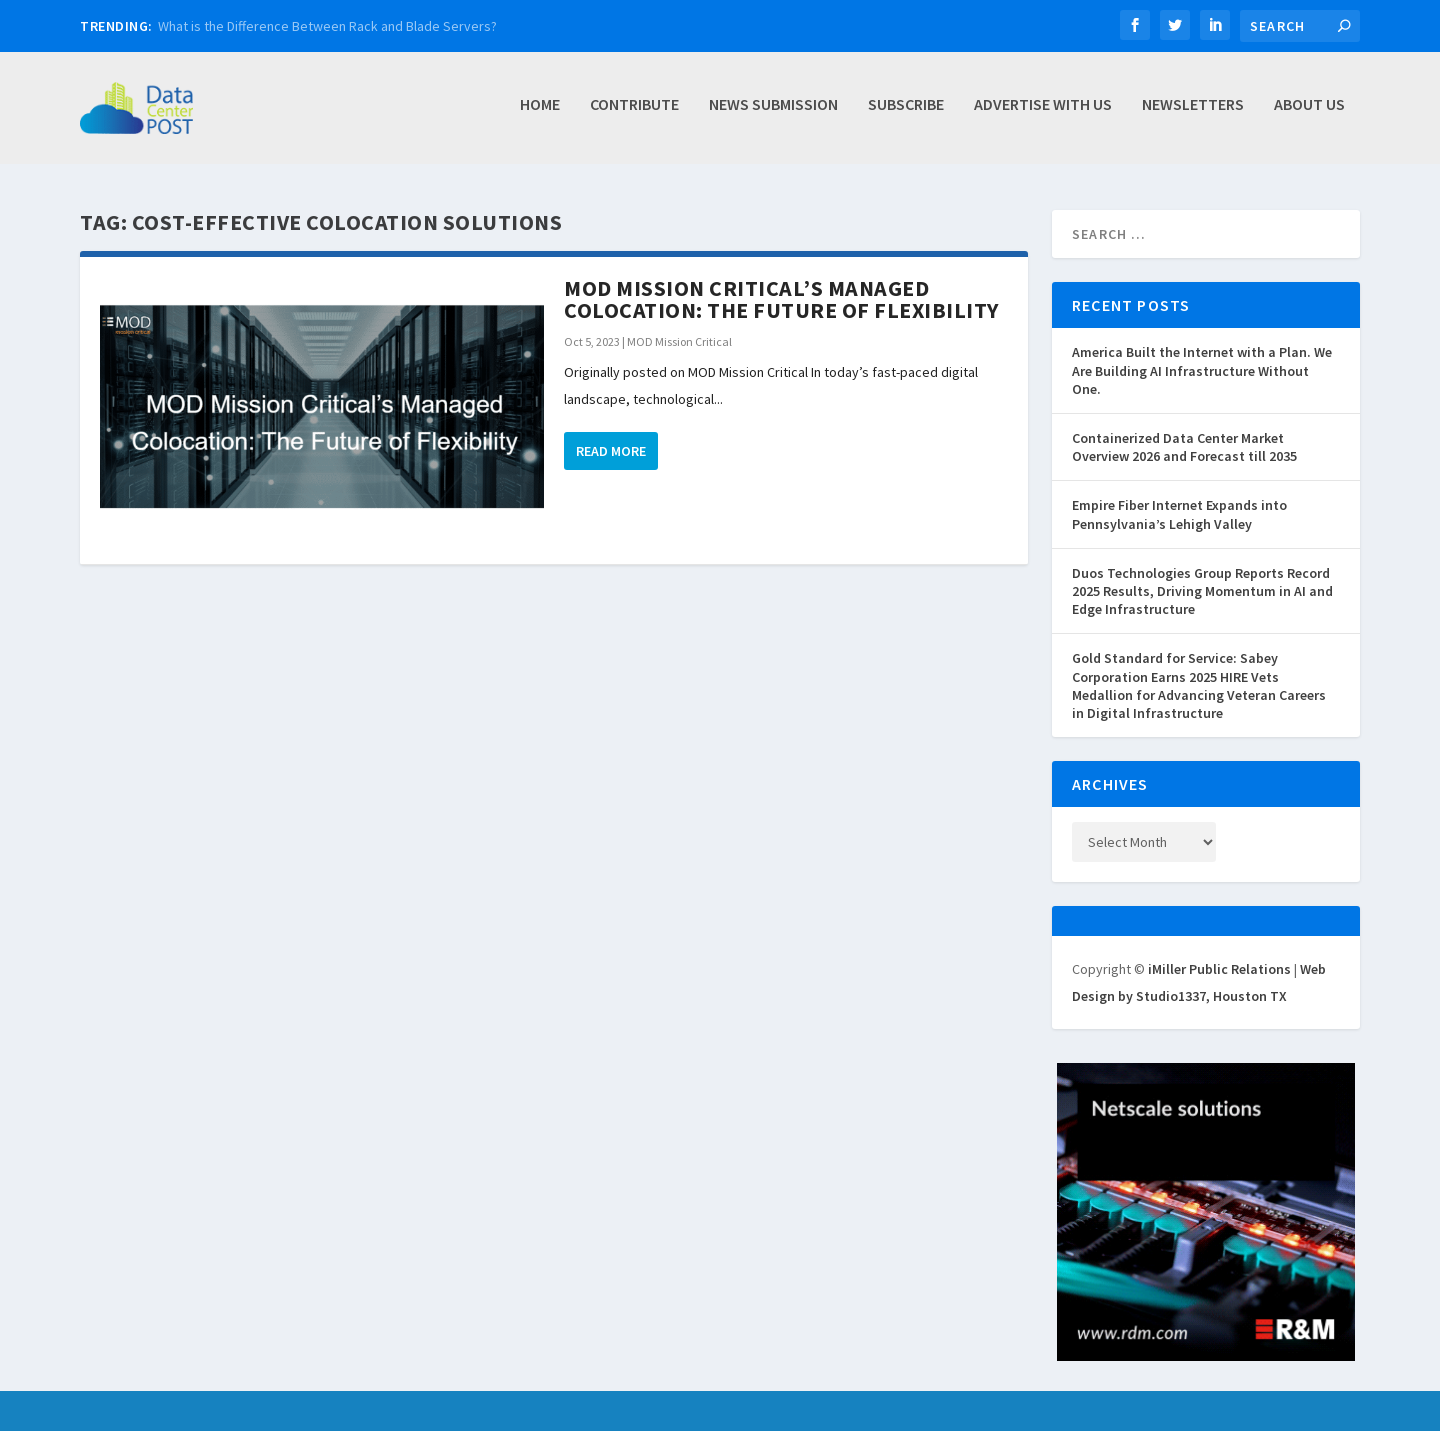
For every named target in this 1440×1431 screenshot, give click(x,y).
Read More (611, 453)
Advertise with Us (1043, 113)
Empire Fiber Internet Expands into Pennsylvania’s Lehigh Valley (1179, 516)
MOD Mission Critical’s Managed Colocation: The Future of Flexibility (781, 301)
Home (540, 113)
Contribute (634, 113)
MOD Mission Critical (679, 343)
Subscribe (906, 113)
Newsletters (1193, 113)
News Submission (773, 113)
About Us (1309, 113)
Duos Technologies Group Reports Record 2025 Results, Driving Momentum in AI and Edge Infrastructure (1202, 592)
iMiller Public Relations (1219, 971)
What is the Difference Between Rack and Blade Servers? (327, 26)
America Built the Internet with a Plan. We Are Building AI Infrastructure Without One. (1202, 372)
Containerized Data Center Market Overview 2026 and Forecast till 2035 (1184, 449)
